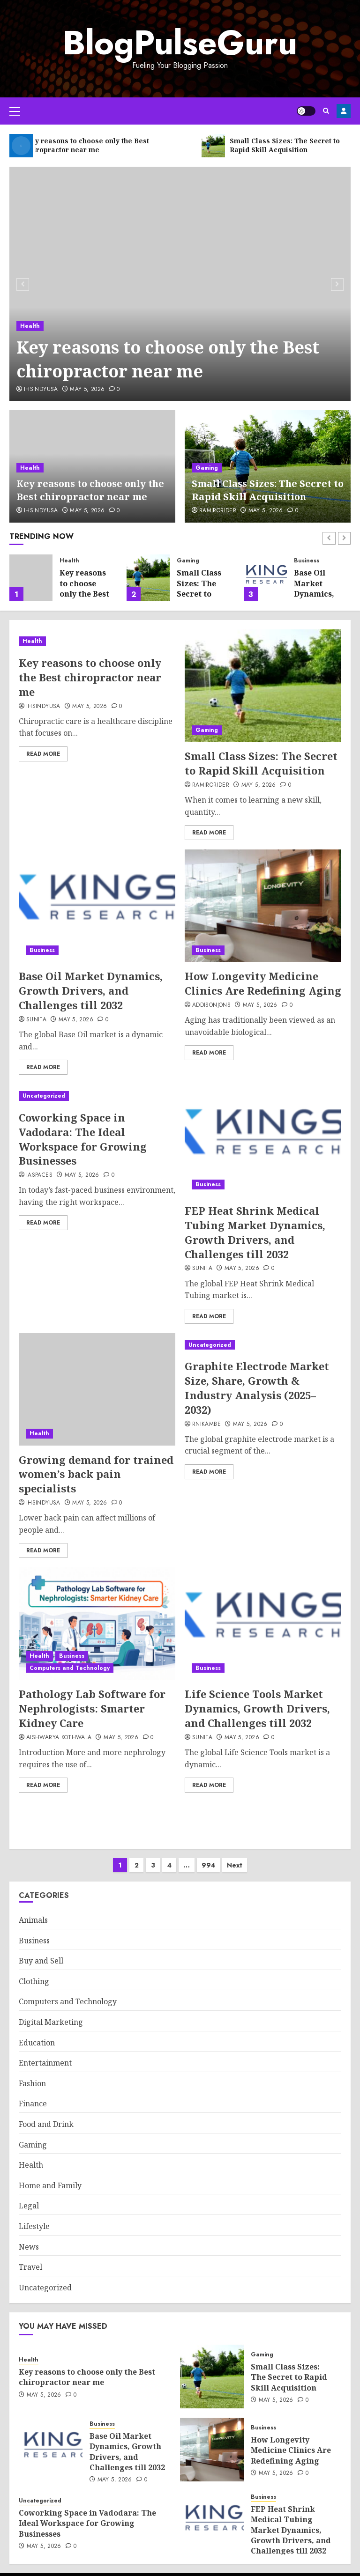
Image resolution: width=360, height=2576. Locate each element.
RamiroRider (217, 511)
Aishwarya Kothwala (58, 1738)
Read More (43, 754)
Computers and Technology (70, 1668)
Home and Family (50, 2176)
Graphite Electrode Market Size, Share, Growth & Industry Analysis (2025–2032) (257, 1387)
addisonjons (211, 1005)
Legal (29, 2196)
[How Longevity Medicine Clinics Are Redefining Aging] (263, 905)
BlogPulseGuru (180, 42)
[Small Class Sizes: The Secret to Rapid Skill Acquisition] (148, 577)
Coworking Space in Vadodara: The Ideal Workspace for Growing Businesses (83, 1138)
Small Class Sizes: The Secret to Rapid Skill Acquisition (268, 490)
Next (234, 1855)
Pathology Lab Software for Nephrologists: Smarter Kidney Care (92, 1708)
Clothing (34, 1972)
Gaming (206, 468)
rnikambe (206, 1424)
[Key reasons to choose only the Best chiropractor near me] (180, 284)
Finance (33, 2094)
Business (306, 561)
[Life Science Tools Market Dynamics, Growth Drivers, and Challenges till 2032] (263, 1623)
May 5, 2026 (87, 389)
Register (344, 111)
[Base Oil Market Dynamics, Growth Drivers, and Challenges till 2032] (265, 577)
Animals (33, 1910)
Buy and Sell (41, 1951)
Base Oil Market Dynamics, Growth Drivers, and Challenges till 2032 (91, 990)
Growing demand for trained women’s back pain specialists (96, 1474)
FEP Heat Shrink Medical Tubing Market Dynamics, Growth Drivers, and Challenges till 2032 (255, 1232)
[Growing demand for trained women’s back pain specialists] (97, 1389)
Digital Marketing (51, 2013)
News (29, 2237)
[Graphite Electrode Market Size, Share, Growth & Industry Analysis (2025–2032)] (263, 1345)
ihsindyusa (41, 389)
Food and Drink (46, 2115)
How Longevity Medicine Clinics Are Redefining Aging (263, 983)
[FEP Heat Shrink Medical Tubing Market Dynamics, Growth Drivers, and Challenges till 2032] (263, 1140)
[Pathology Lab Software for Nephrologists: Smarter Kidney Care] (97, 1623)
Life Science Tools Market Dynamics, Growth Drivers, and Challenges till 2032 (257, 1708)
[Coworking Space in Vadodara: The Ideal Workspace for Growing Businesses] (97, 1096)
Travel (30, 2257)
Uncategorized (43, 1096)
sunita (36, 1020)
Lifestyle (34, 2217)
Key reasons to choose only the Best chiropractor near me (167, 359)
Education (37, 2033)
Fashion (32, 2074)
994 (208, 1855)
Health (30, 326)
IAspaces (39, 1175)
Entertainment (45, 2053)
